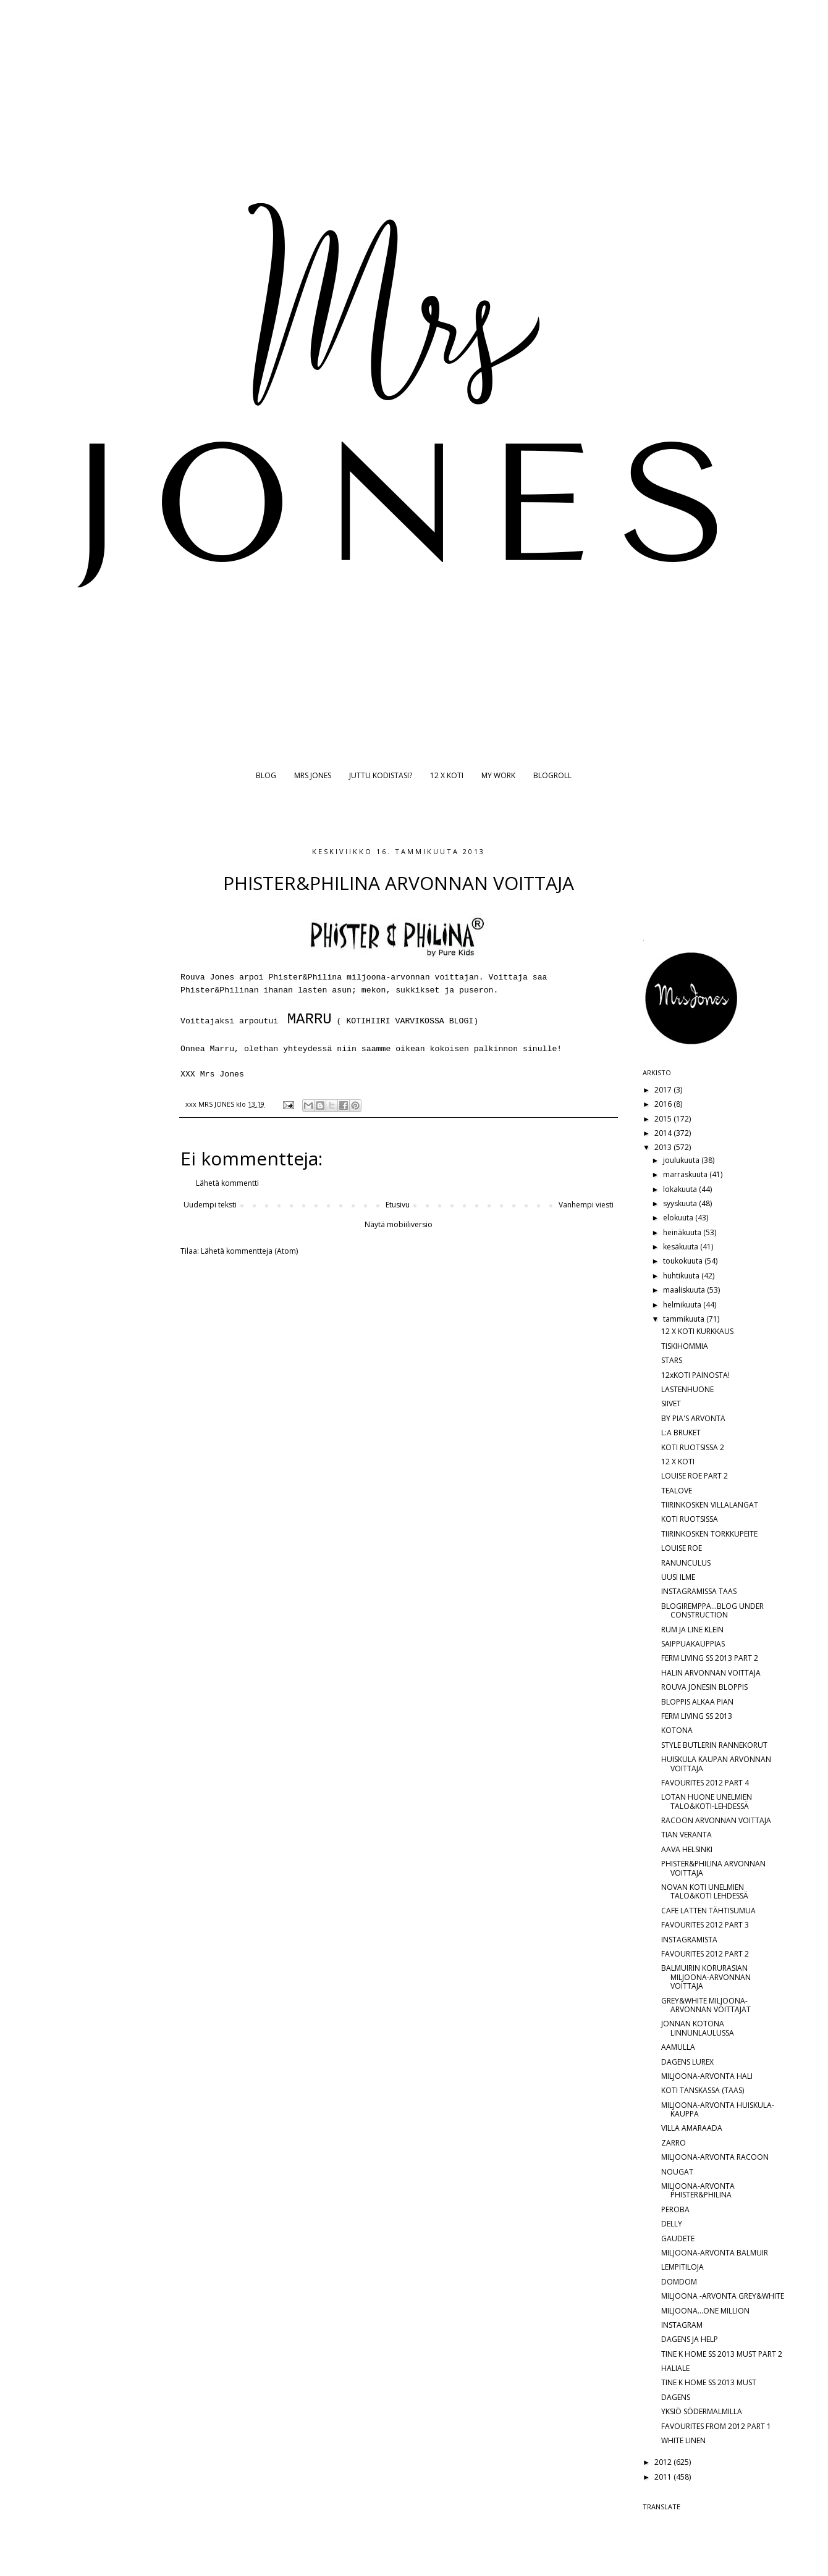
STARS (671, 1360)
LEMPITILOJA (682, 2267)
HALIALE (675, 2368)
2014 (664, 1133)
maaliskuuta (685, 1290)
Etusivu (398, 1204)
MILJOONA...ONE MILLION (705, 2310)
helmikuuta (683, 1304)
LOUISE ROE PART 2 (694, 1476)
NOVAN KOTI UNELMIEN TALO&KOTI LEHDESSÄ (704, 1891)
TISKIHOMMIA (684, 1346)
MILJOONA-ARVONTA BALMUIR (714, 2252)
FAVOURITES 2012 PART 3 (705, 1924)
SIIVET (671, 1403)
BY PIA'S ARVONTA (693, 1418)
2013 (664, 1147)
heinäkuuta (683, 1232)
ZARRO (673, 2143)
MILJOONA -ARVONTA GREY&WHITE (722, 2296)
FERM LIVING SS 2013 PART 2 (709, 1658)
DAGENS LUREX (687, 2062)
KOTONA (677, 1730)
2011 (664, 2477)
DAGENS (675, 2397)
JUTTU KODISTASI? (380, 775)
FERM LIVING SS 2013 (696, 1716)
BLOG (266, 775)
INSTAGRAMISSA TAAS (699, 1591)
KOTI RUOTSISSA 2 (692, 1447)
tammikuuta (684, 1319)
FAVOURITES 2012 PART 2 (705, 1954)
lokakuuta (681, 1189)
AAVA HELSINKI (686, 1849)
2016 (664, 1104)
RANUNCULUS (686, 1563)
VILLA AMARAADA (691, 2128)
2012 (664, 2462)
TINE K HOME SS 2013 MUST (708, 2382)
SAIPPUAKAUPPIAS (693, 1643)
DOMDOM (679, 2281)
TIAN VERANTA (686, 1834)
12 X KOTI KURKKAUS (697, 1331)
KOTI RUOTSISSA (689, 1519)
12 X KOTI (446, 775)
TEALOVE (676, 1490)
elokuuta (679, 1217)
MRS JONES (312, 775)
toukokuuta (683, 1261)
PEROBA (675, 2209)
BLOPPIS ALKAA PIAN (697, 1702)
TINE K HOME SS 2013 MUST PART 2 (721, 2354)
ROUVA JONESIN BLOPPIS (704, 1687)
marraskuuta (686, 1174)
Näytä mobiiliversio (399, 1224)
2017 (664, 1090)
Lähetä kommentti (227, 1183)
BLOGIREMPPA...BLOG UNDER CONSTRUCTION (712, 1610)
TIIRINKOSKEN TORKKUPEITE (709, 1534)
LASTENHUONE (687, 1389)
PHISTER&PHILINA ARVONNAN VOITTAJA (713, 1867)
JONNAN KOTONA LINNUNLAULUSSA (697, 2027)
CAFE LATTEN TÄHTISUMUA (708, 1910)
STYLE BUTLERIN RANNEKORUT (714, 1745)
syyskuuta (681, 1203)
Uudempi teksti (210, 1204)
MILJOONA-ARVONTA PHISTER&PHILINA (698, 2190)
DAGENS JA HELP (689, 2339)
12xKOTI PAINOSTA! (695, 1375)
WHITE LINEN (683, 2440)
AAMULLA (678, 2047)
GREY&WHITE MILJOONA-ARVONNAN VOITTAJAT (706, 2005)
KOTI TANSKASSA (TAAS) (702, 2090)
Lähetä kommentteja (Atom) (249, 1251)
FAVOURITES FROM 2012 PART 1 (716, 2426)
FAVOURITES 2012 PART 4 (705, 1782)
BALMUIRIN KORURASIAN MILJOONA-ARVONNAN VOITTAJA (706, 1977)
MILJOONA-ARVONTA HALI (707, 2076)
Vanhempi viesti (586, 1204)
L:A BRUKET (681, 1432)
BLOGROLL (552, 775)
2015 (664, 1119)
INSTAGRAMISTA (689, 1939)
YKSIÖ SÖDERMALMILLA (701, 2411)
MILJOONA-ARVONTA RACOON (715, 2157)
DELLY (671, 2223)
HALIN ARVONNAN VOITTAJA (711, 1673)
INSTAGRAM (682, 2325)
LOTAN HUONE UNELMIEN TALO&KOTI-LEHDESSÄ (706, 1801)
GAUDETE (678, 2238)
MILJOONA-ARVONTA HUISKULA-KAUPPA (717, 2109)
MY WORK (498, 775)
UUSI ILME (678, 1577)
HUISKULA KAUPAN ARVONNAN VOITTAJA (716, 1763)
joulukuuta (682, 1160)
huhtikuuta (682, 1275)
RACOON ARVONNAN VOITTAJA (716, 1820)
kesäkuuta (681, 1246)
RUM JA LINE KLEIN (692, 1629)
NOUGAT (677, 2172)
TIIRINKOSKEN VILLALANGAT (709, 1505)
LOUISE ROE (681, 1548)
